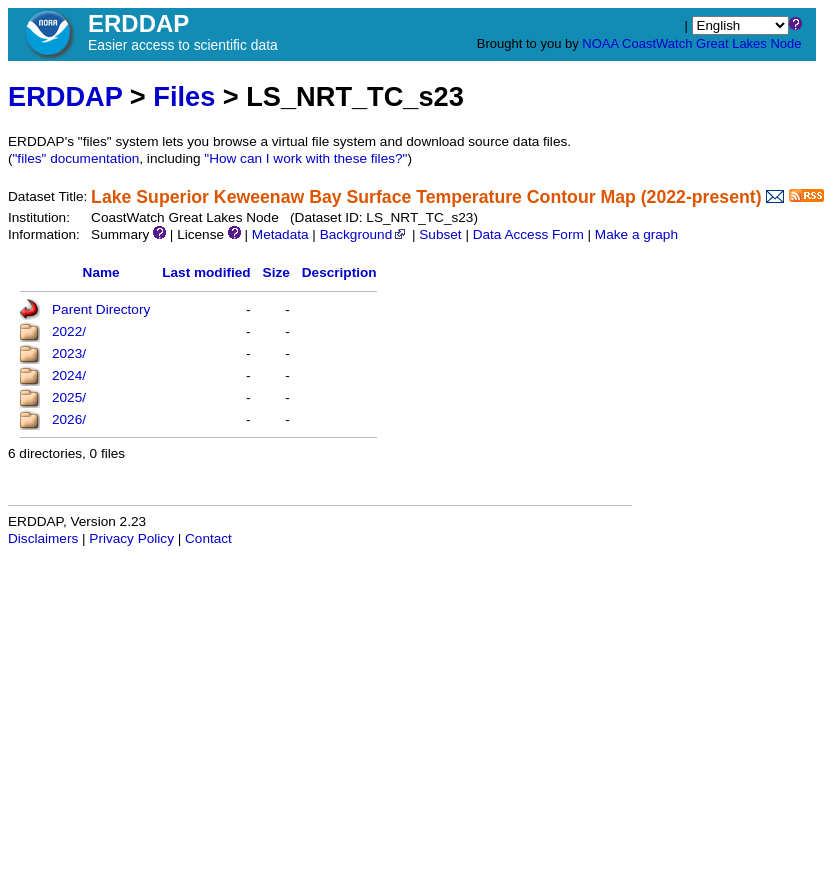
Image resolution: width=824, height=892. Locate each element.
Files (184, 96)
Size (276, 272)
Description (339, 272)
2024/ (69, 375)
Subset (440, 234)
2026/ (69, 419)
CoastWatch (657, 43)
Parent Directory (101, 309)
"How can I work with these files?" (305, 158)
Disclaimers (43, 538)
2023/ (69, 353)
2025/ (69, 397)
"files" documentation (76, 158)
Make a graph (636, 234)
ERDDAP (65, 96)
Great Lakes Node (749, 43)
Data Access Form (528, 234)
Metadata (280, 234)
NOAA (600, 43)
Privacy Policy (131, 538)
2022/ (69, 331)
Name (101, 272)
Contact (208, 538)
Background (364, 234)
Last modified (206, 272)
